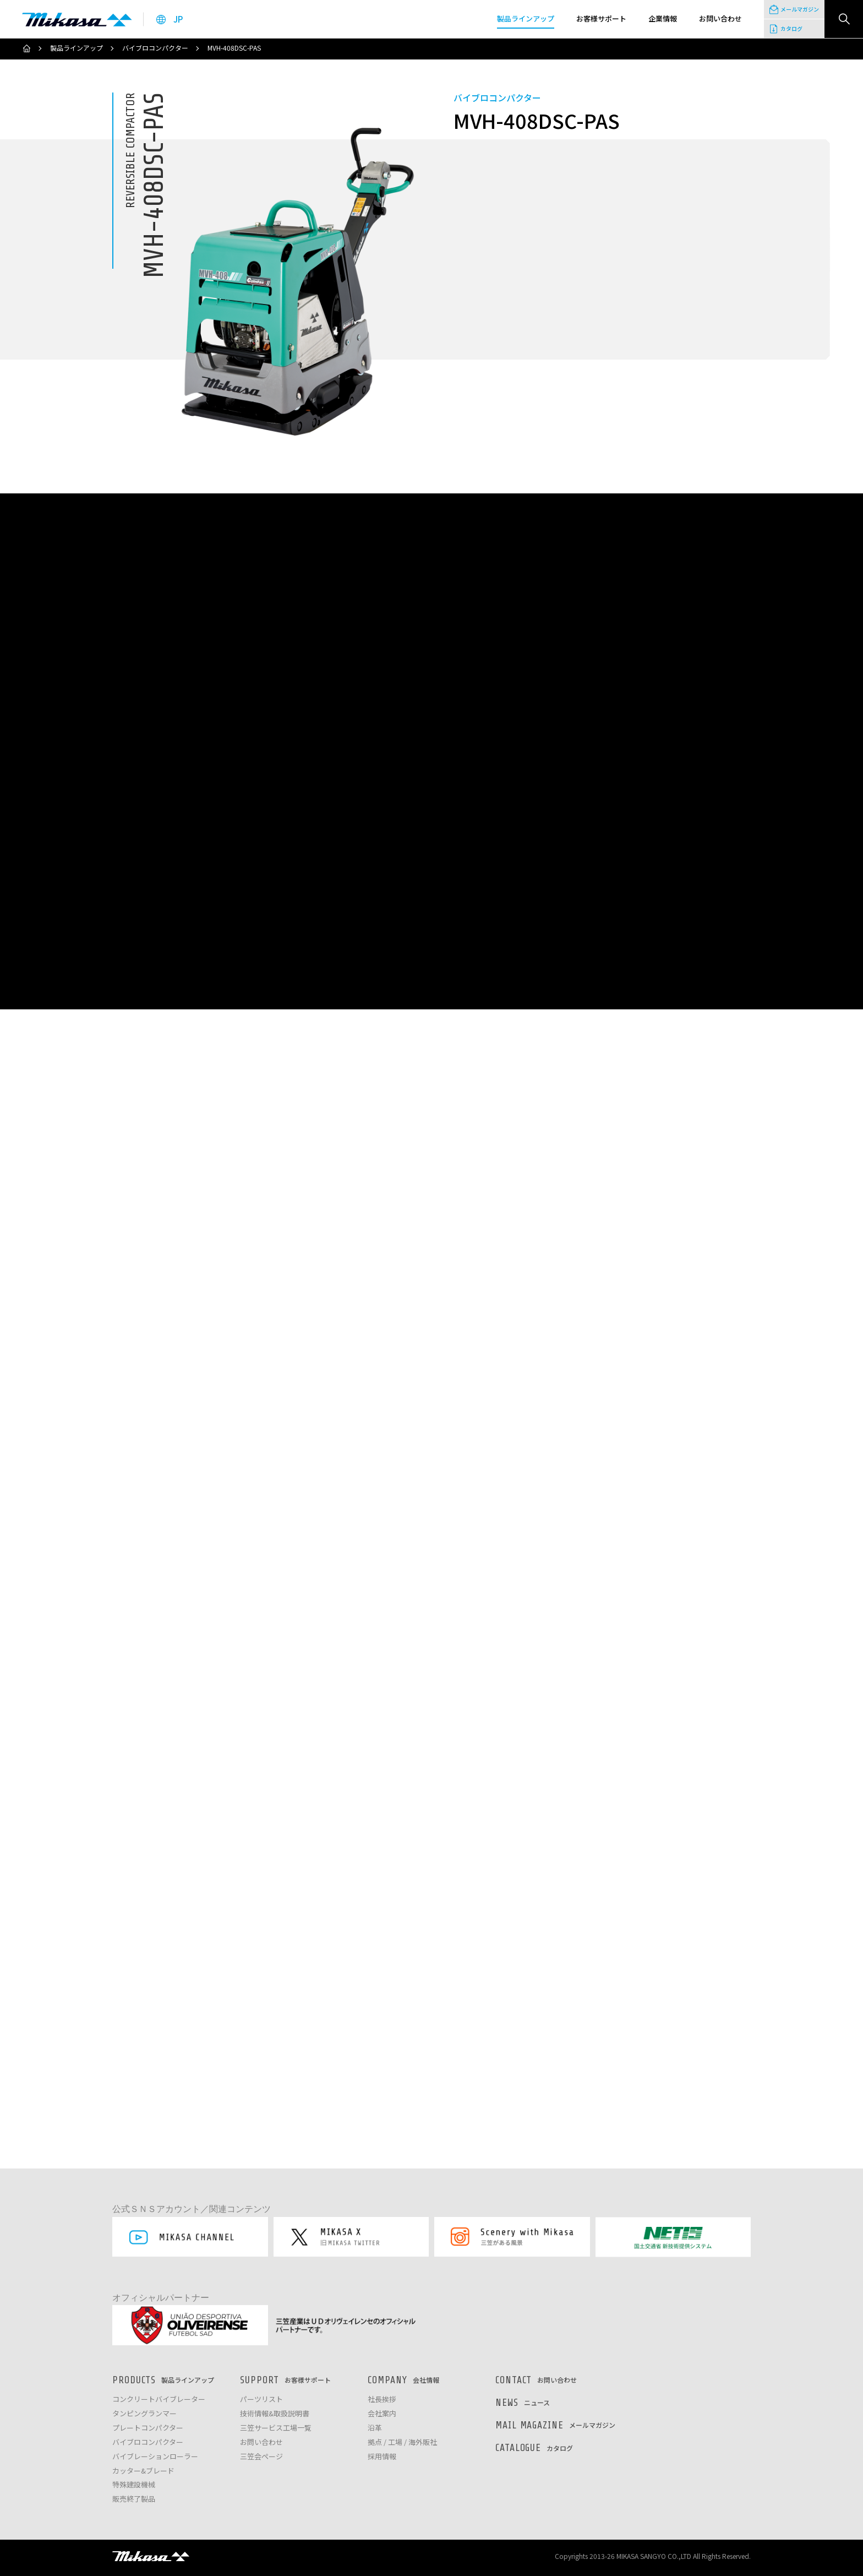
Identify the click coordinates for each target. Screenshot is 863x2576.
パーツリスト (261, 2399)
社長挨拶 (382, 2399)
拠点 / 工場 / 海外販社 (402, 2442)
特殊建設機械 (133, 2485)
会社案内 (382, 2414)
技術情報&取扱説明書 (274, 2414)
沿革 (375, 2428)
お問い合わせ (261, 2442)
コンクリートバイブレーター (158, 2399)
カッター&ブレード (143, 2471)
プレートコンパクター (147, 2428)
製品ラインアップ (76, 48)
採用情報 (382, 2456)
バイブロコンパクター (155, 48)
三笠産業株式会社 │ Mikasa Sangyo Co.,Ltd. (77, 19)
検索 (843, 19)
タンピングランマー (144, 2414)
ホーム (26, 48)
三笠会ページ (261, 2456)
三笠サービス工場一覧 (276, 2428)
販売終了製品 (133, 2499)
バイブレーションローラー (155, 2456)
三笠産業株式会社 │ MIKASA (150, 2556)
